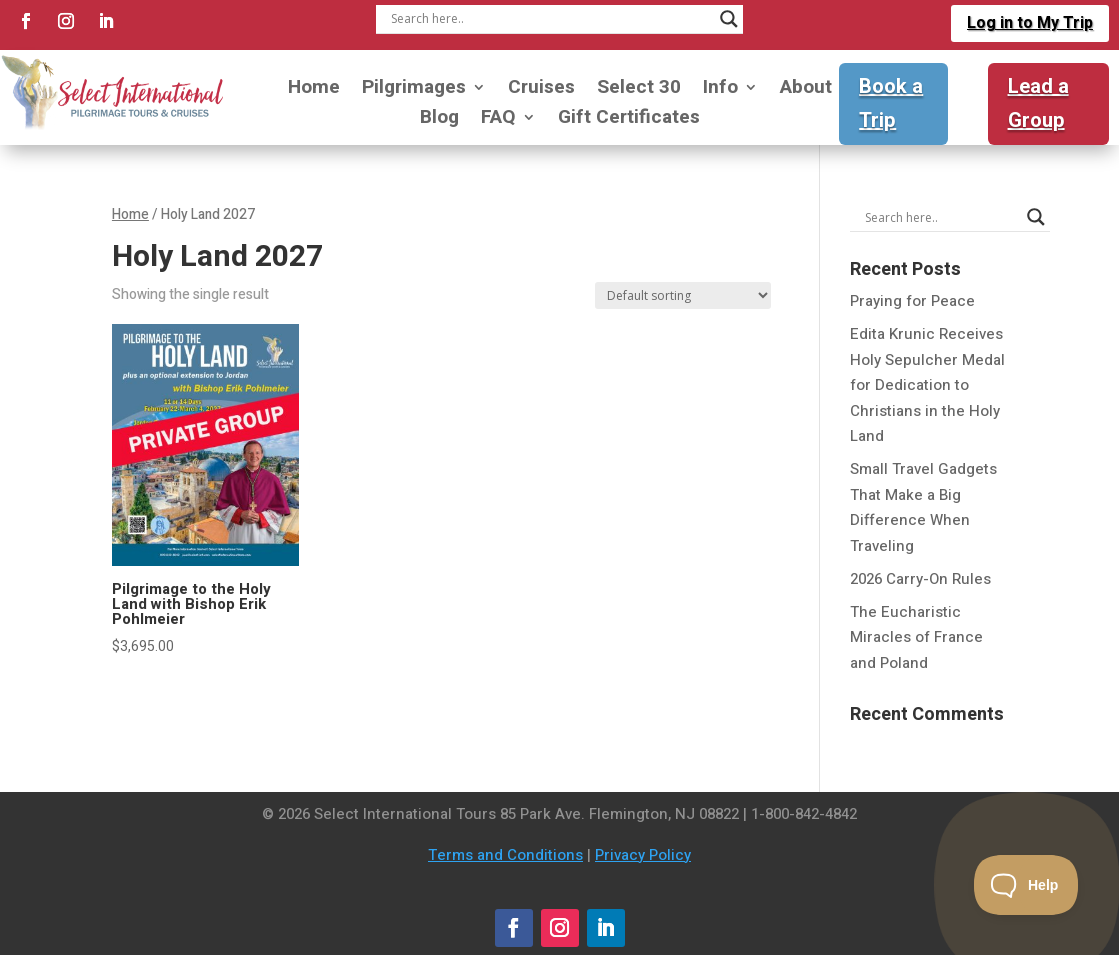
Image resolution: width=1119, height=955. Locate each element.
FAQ (498, 120)
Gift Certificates (629, 120)
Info (720, 90)
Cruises (541, 90)
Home (314, 90)
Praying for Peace (912, 301)
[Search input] (550, 19)
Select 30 (639, 90)
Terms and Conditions (505, 855)
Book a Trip (891, 103)
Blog (439, 120)
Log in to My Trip (1030, 23)
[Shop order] (683, 295)
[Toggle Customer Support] (1026, 885)
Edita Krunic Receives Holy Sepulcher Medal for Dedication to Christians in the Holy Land (927, 385)
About (806, 90)
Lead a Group (1038, 103)
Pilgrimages (414, 90)
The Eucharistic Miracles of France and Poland (916, 637)
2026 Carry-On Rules (920, 579)
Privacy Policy (643, 855)
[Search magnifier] (729, 19)
